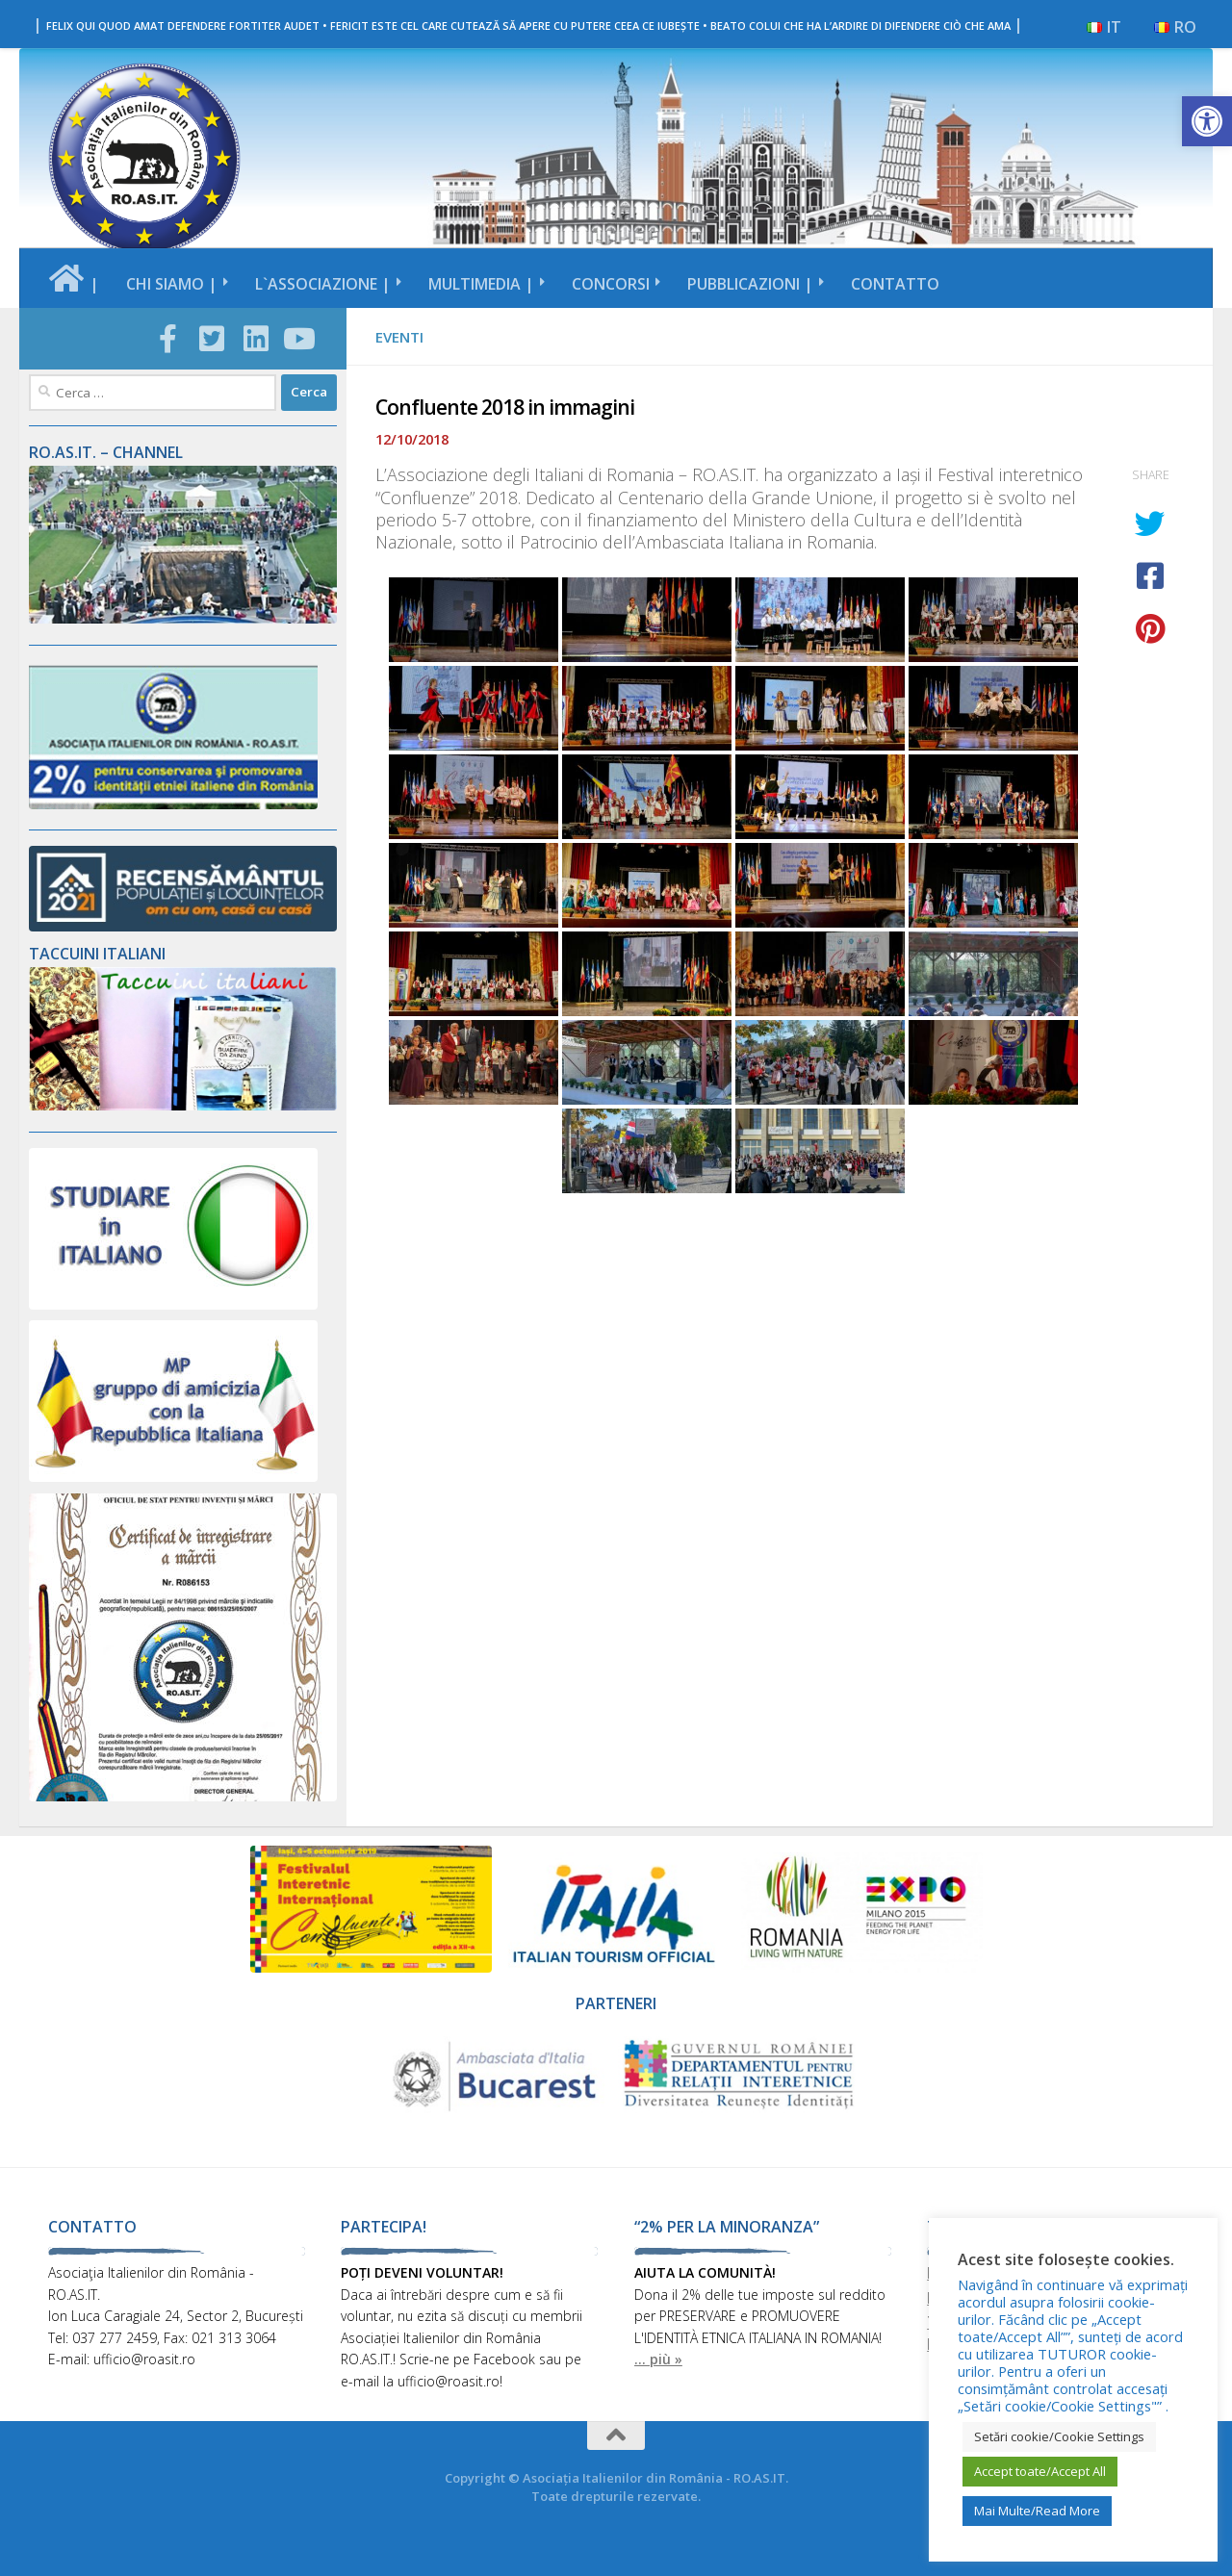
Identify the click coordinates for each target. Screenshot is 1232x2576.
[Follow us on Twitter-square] (212, 338)
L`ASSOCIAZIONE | (323, 283)
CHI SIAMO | (172, 283)
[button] (1207, 121)
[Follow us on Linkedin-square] (256, 338)
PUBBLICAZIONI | (750, 283)
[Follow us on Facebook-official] (168, 338)
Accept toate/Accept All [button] (1040, 2471)
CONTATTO (895, 283)
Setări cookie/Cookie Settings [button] (1059, 2436)
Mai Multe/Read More (1037, 2510)
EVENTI (399, 336)
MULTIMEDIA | (481, 283)
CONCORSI (611, 283)
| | (528, 24)
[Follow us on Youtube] (300, 338)
